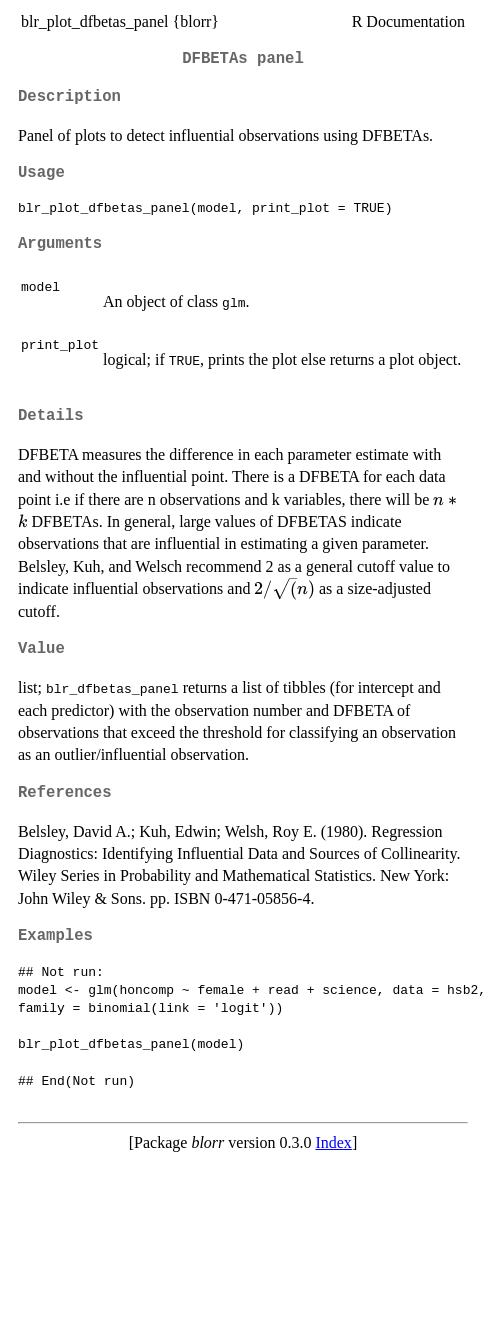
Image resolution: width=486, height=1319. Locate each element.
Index (333, 1142)
